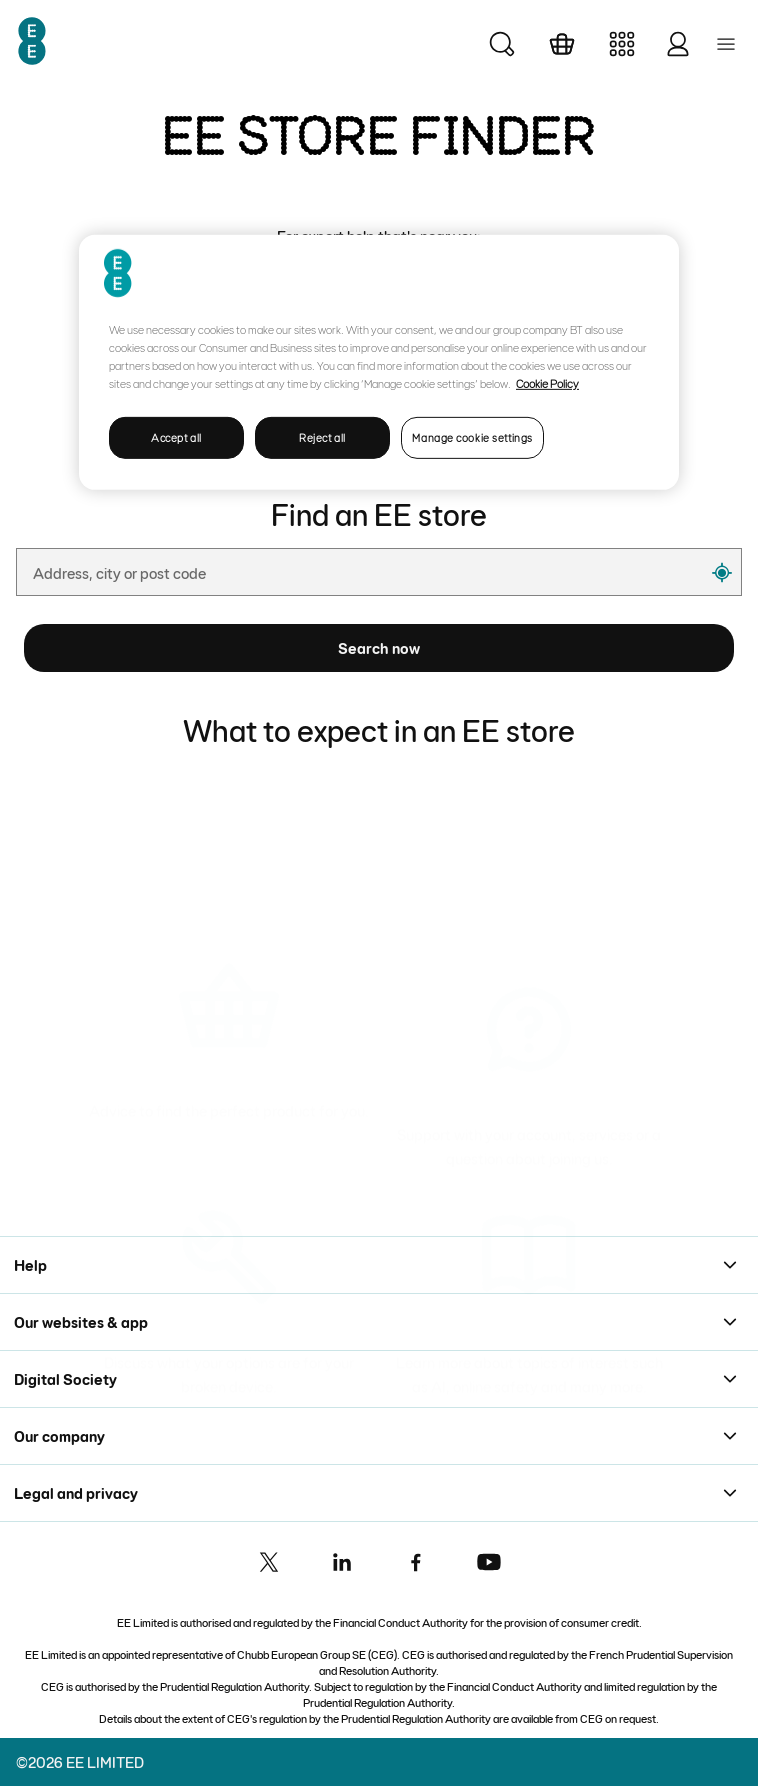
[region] (379, 362)
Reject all (322, 437)
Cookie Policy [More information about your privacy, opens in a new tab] (547, 383)
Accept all (176, 437)
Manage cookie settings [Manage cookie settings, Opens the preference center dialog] (472, 437)
